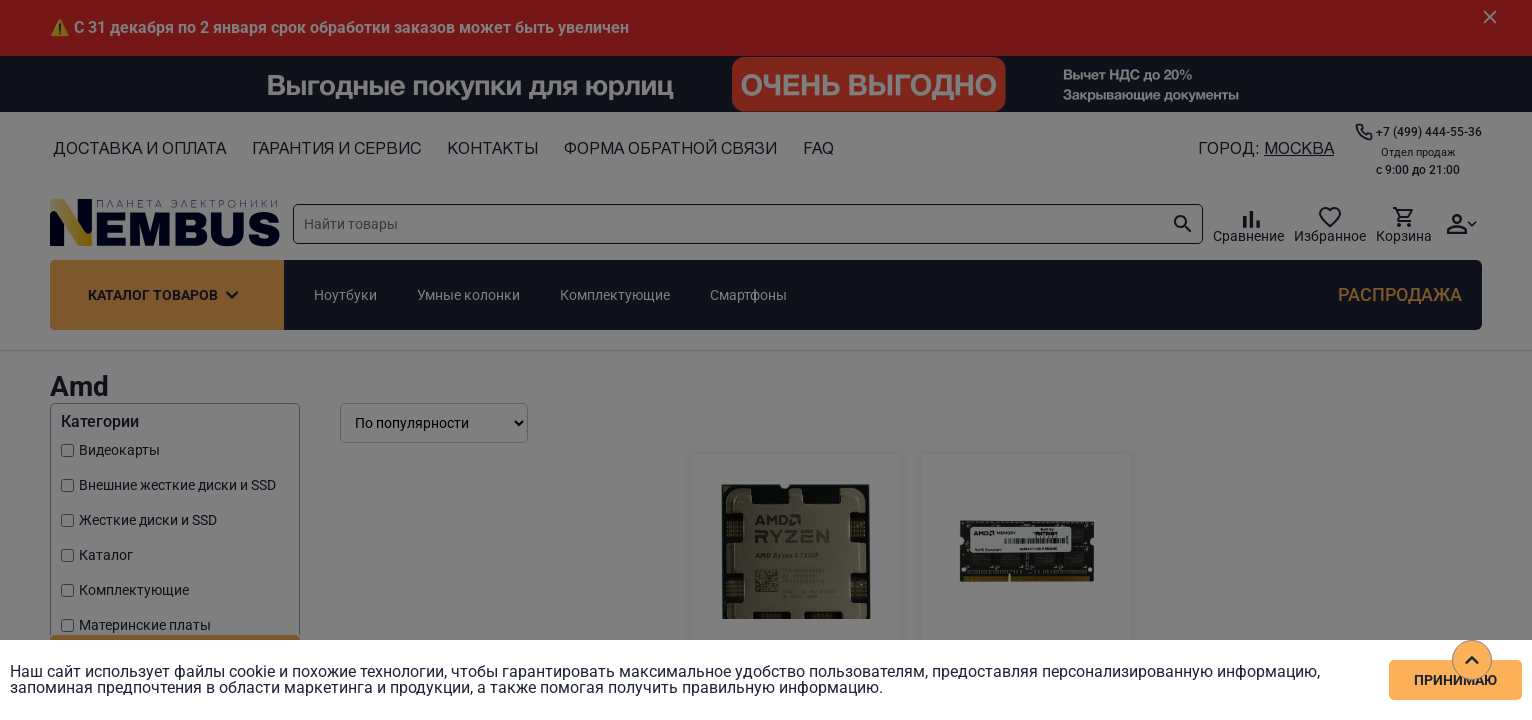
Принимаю (1455, 680)
